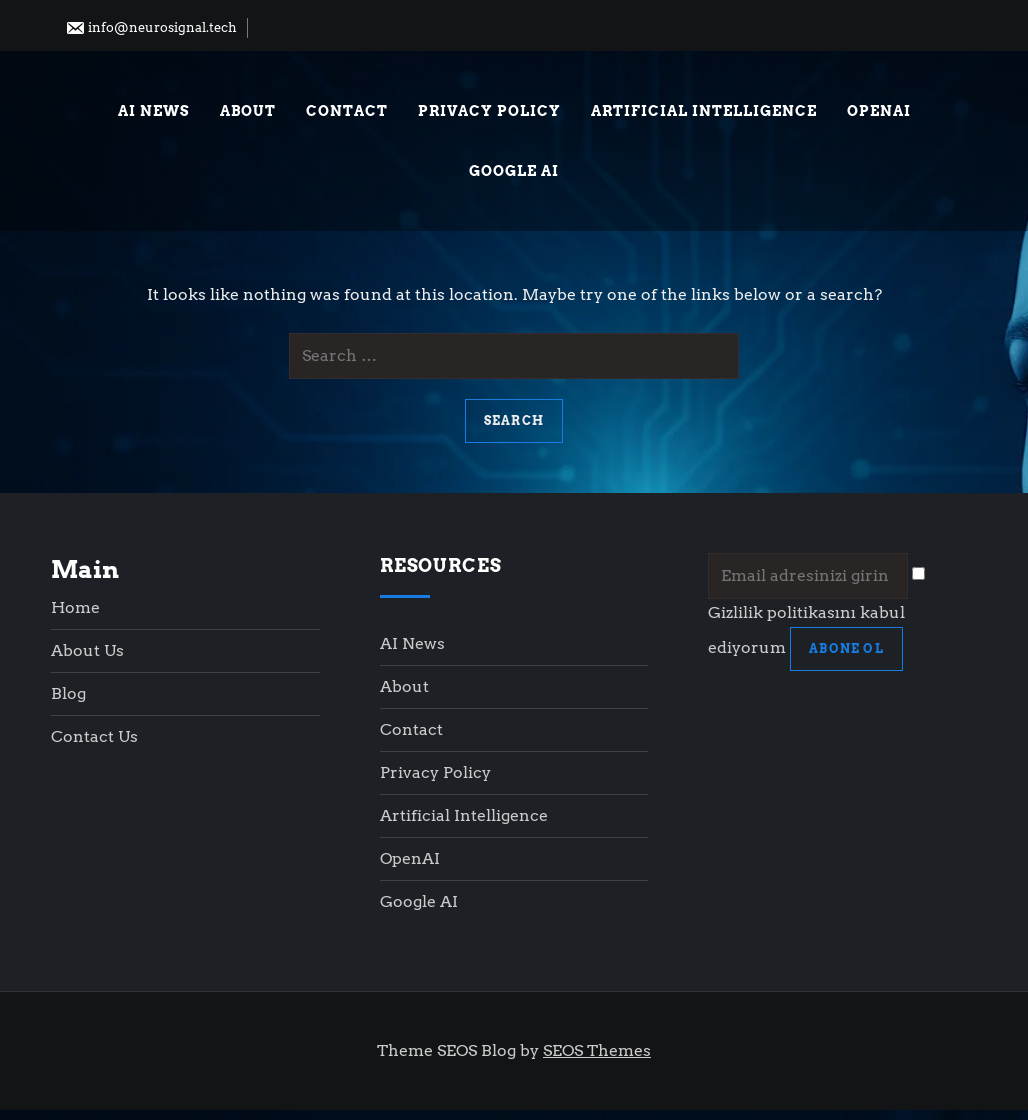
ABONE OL (846, 648)
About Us (87, 650)
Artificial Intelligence (704, 111)
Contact (347, 111)
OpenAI (879, 111)
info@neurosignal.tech (151, 27)
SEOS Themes (597, 1050)
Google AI (514, 171)
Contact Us (94, 736)
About (248, 111)
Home (75, 607)
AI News (154, 111)
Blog (68, 693)
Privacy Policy (489, 111)
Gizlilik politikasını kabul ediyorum (816, 612)
